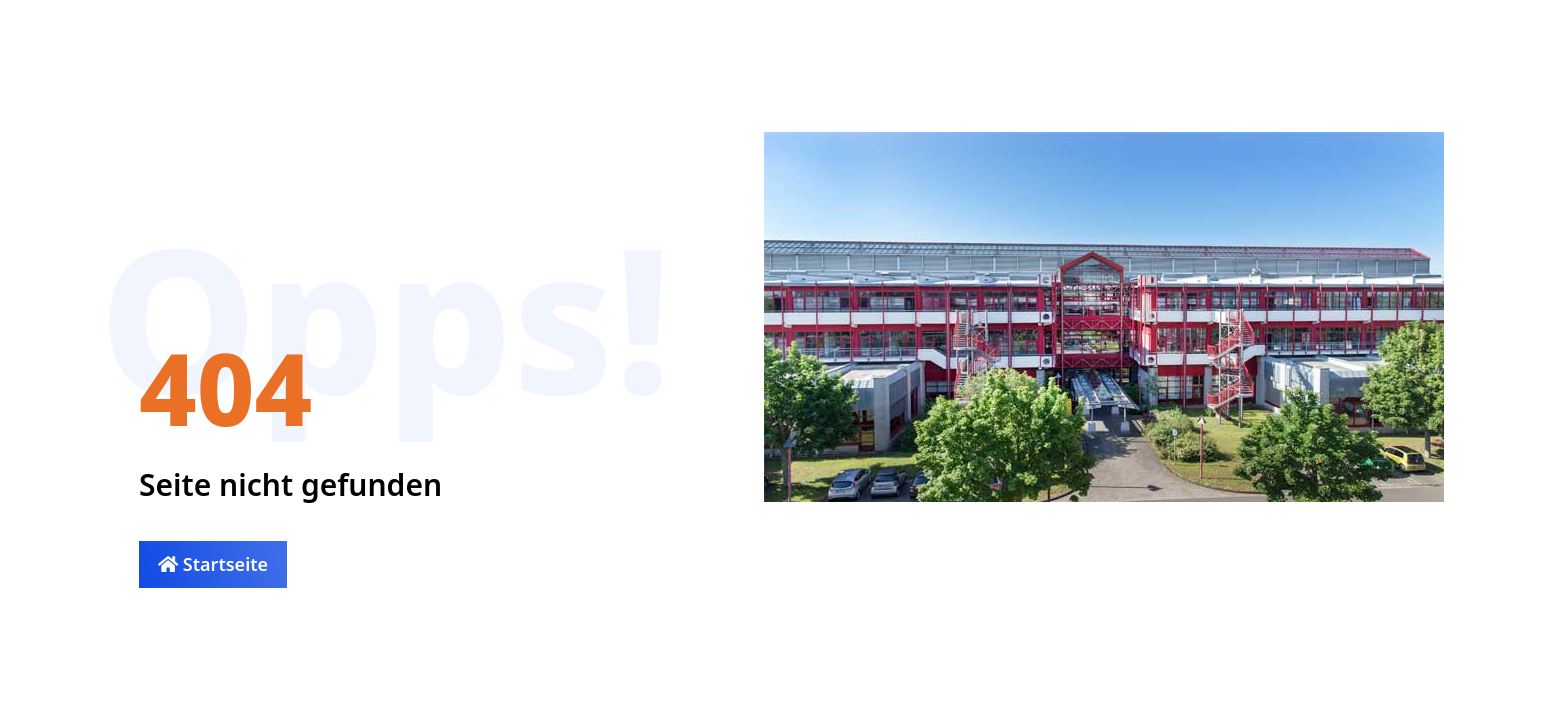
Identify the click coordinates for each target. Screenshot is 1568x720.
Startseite (213, 564)
